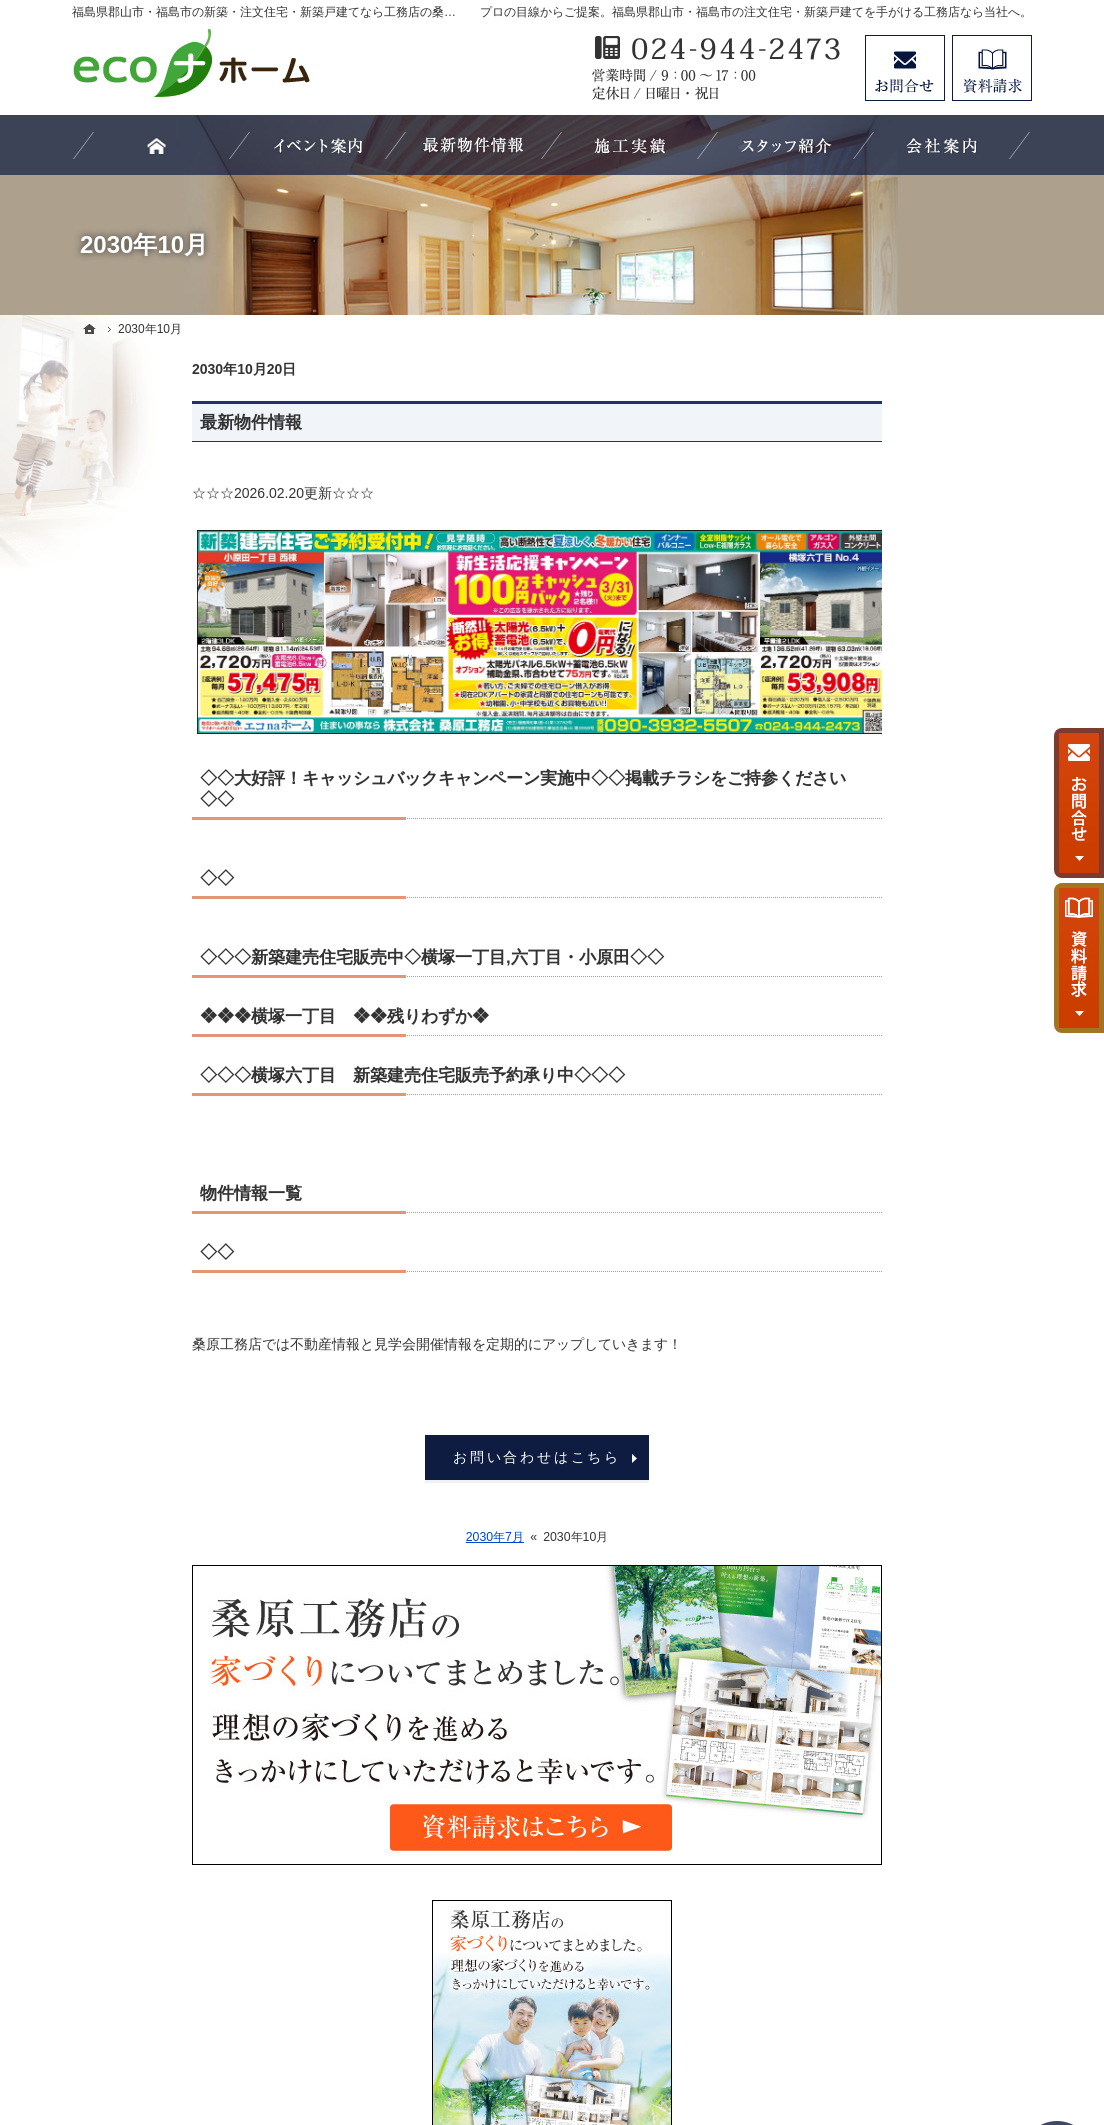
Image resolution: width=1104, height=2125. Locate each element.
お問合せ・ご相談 (872, 1353)
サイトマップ (858, 1476)
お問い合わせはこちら (417, 1457)
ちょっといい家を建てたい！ (907, 903)
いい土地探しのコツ (879, 821)
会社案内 (844, 1189)
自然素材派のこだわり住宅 (900, 985)
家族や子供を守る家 (879, 1107)
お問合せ (905, 68)
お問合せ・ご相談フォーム (912, 1948)
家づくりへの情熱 (872, 1230)
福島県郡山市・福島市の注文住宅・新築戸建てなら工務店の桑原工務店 (582, 2037)
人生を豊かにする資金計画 (900, 862)
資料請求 (992, 68)
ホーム (837, 698)
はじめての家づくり (879, 1067)
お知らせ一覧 (858, 1394)
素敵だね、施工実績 (879, 944)
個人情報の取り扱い (879, 1435)
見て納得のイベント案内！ (900, 739)
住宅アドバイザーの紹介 (893, 1271)
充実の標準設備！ (872, 1026)
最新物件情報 (131, 422)
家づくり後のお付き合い (893, 1148)
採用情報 (844, 1312)
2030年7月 (375, 1537)
